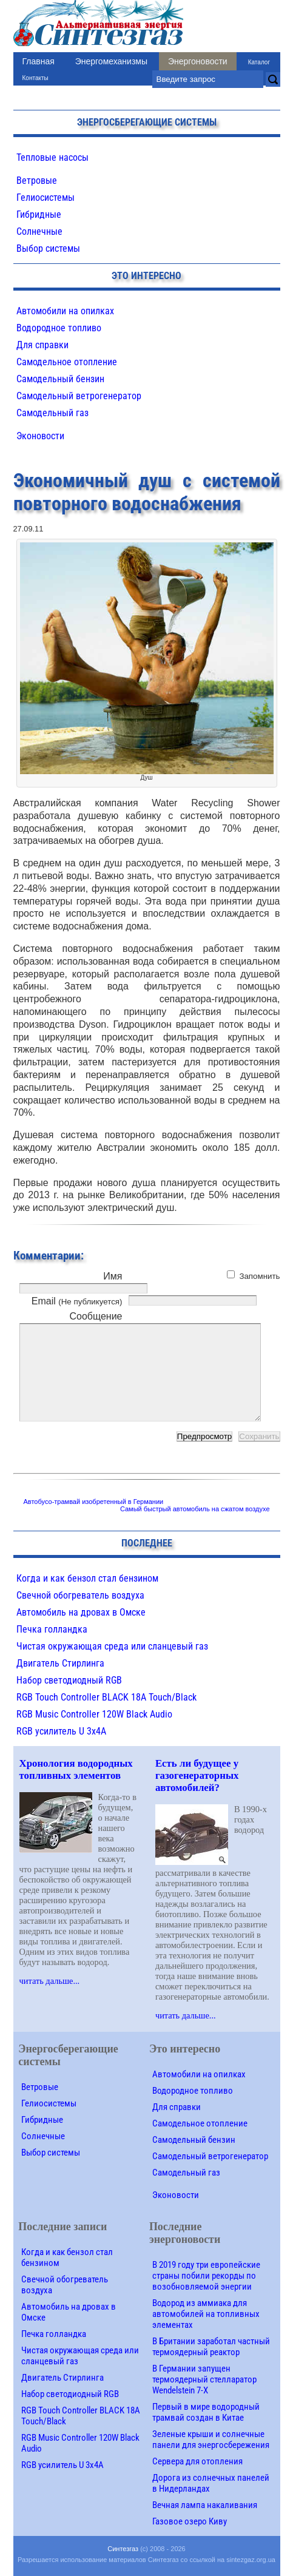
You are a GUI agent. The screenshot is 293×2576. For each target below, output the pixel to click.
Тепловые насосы (52, 157)
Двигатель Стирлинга (60, 1663)
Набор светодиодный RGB (69, 1680)
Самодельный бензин (60, 379)
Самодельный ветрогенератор (78, 396)
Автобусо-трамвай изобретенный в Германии (94, 1501)
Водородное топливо (58, 328)
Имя (112, 1276)
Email (77, 1301)
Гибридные (38, 214)
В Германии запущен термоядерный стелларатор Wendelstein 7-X (204, 2379)
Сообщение (95, 1316)
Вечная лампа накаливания (204, 2505)
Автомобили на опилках (65, 311)
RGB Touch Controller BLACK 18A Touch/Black (106, 1697)
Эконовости (40, 436)
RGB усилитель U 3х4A (61, 1731)
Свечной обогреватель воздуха (80, 1595)
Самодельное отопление (66, 362)
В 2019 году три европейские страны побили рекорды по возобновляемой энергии (206, 2275)
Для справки (42, 345)
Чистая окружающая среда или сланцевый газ (112, 1646)
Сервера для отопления (197, 2461)
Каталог (259, 62)
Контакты (35, 78)
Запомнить (259, 1276)
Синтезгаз (122, 2548)
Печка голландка (51, 1629)
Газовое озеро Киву (189, 2521)
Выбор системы (48, 248)
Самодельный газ (52, 413)
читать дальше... (49, 1981)
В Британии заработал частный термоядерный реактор (211, 2347)
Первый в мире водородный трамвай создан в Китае (206, 2412)
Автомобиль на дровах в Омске (81, 1612)
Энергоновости (197, 61)
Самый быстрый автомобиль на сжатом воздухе (195, 1508)
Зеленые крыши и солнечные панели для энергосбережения (210, 2439)
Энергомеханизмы (111, 61)
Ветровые (36, 180)
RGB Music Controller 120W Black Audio (94, 1714)
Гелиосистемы (45, 197)
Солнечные (39, 231)
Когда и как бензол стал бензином (87, 1578)
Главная (38, 61)
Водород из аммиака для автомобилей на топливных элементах (206, 2314)
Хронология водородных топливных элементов (76, 1769)
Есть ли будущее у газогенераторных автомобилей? (197, 1775)
